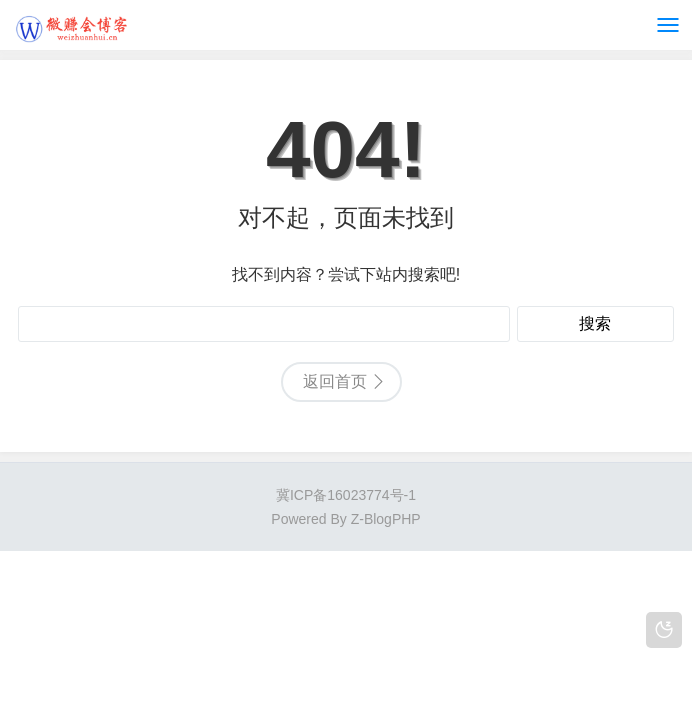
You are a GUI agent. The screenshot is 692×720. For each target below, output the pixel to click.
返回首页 (335, 381)
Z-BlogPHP (386, 519)
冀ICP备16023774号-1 (346, 495)
